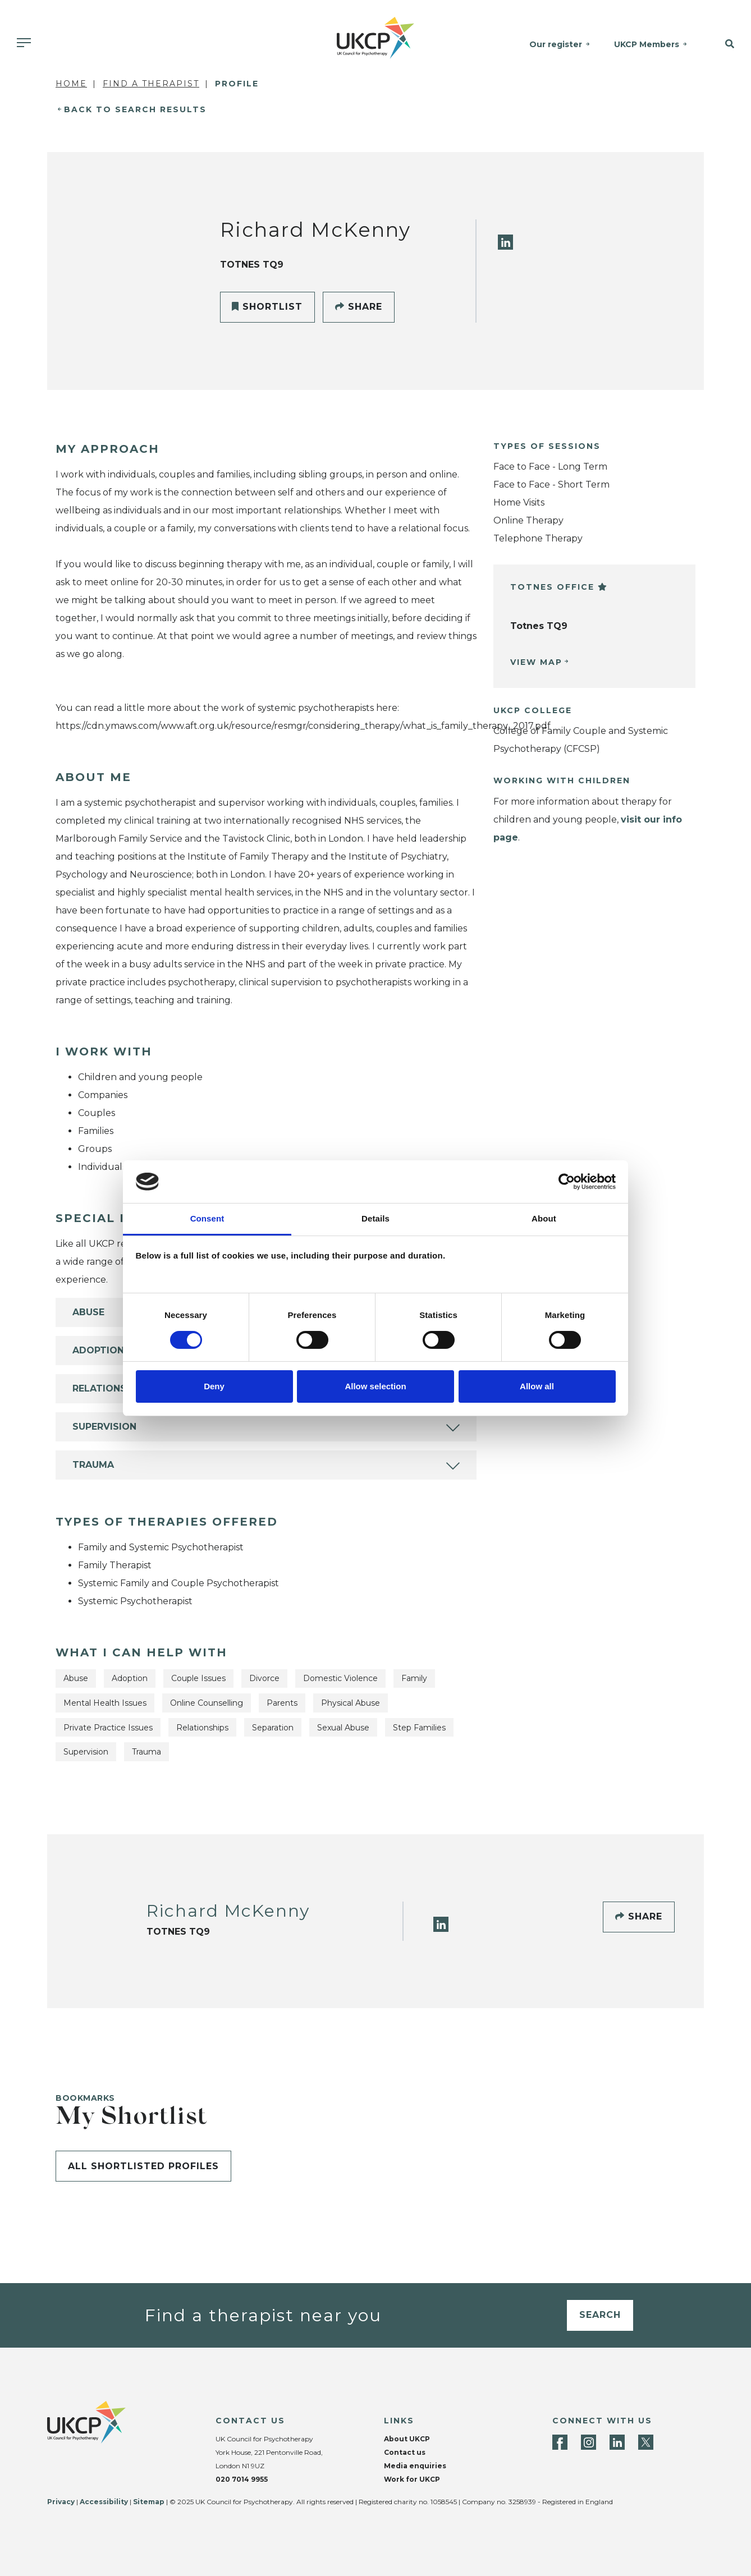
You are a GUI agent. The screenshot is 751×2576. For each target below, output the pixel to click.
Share (358, 306)
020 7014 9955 (242, 2479)
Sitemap (148, 2501)
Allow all (537, 1386)
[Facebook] (560, 2442)
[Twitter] (646, 2442)
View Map (536, 662)
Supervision (104, 1426)
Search (600, 2314)
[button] (724, 44)
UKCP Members (646, 44)
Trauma (93, 1464)
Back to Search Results (135, 109)
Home (71, 84)
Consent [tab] (207, 1218)
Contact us (404, 2452)
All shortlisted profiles (143, 2166)
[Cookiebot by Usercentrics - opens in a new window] (567, 1181)
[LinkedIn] (505, 241)
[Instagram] (588, 2442)
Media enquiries (415, 2466)
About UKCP (407, 2439)
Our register (555, 44)
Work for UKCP (412, 2479)
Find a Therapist (151, 84)
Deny (214, 1386)
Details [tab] (375, 1218)
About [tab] (544, 1218)
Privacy (61, 2501)
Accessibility (104, 2501)
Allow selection (375, 1386)
